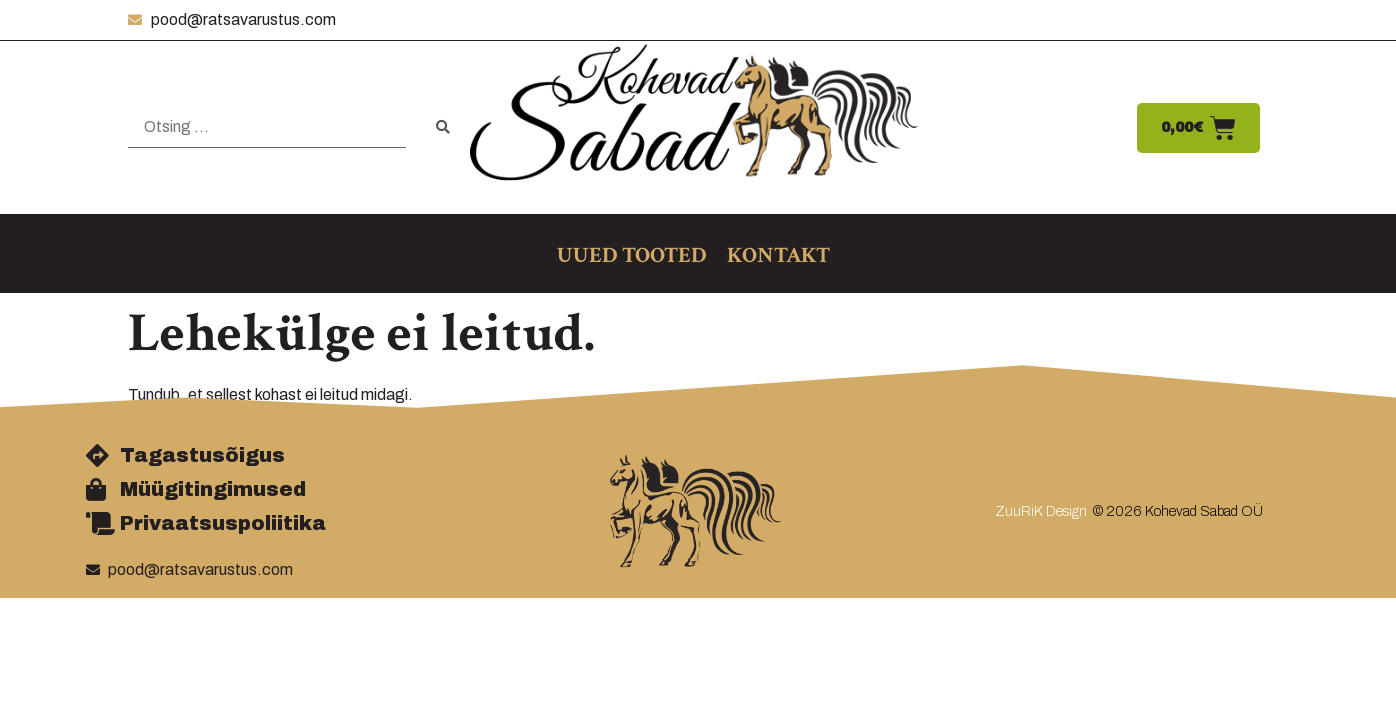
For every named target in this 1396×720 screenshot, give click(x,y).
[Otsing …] (267, 127)
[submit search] (443, 127)
